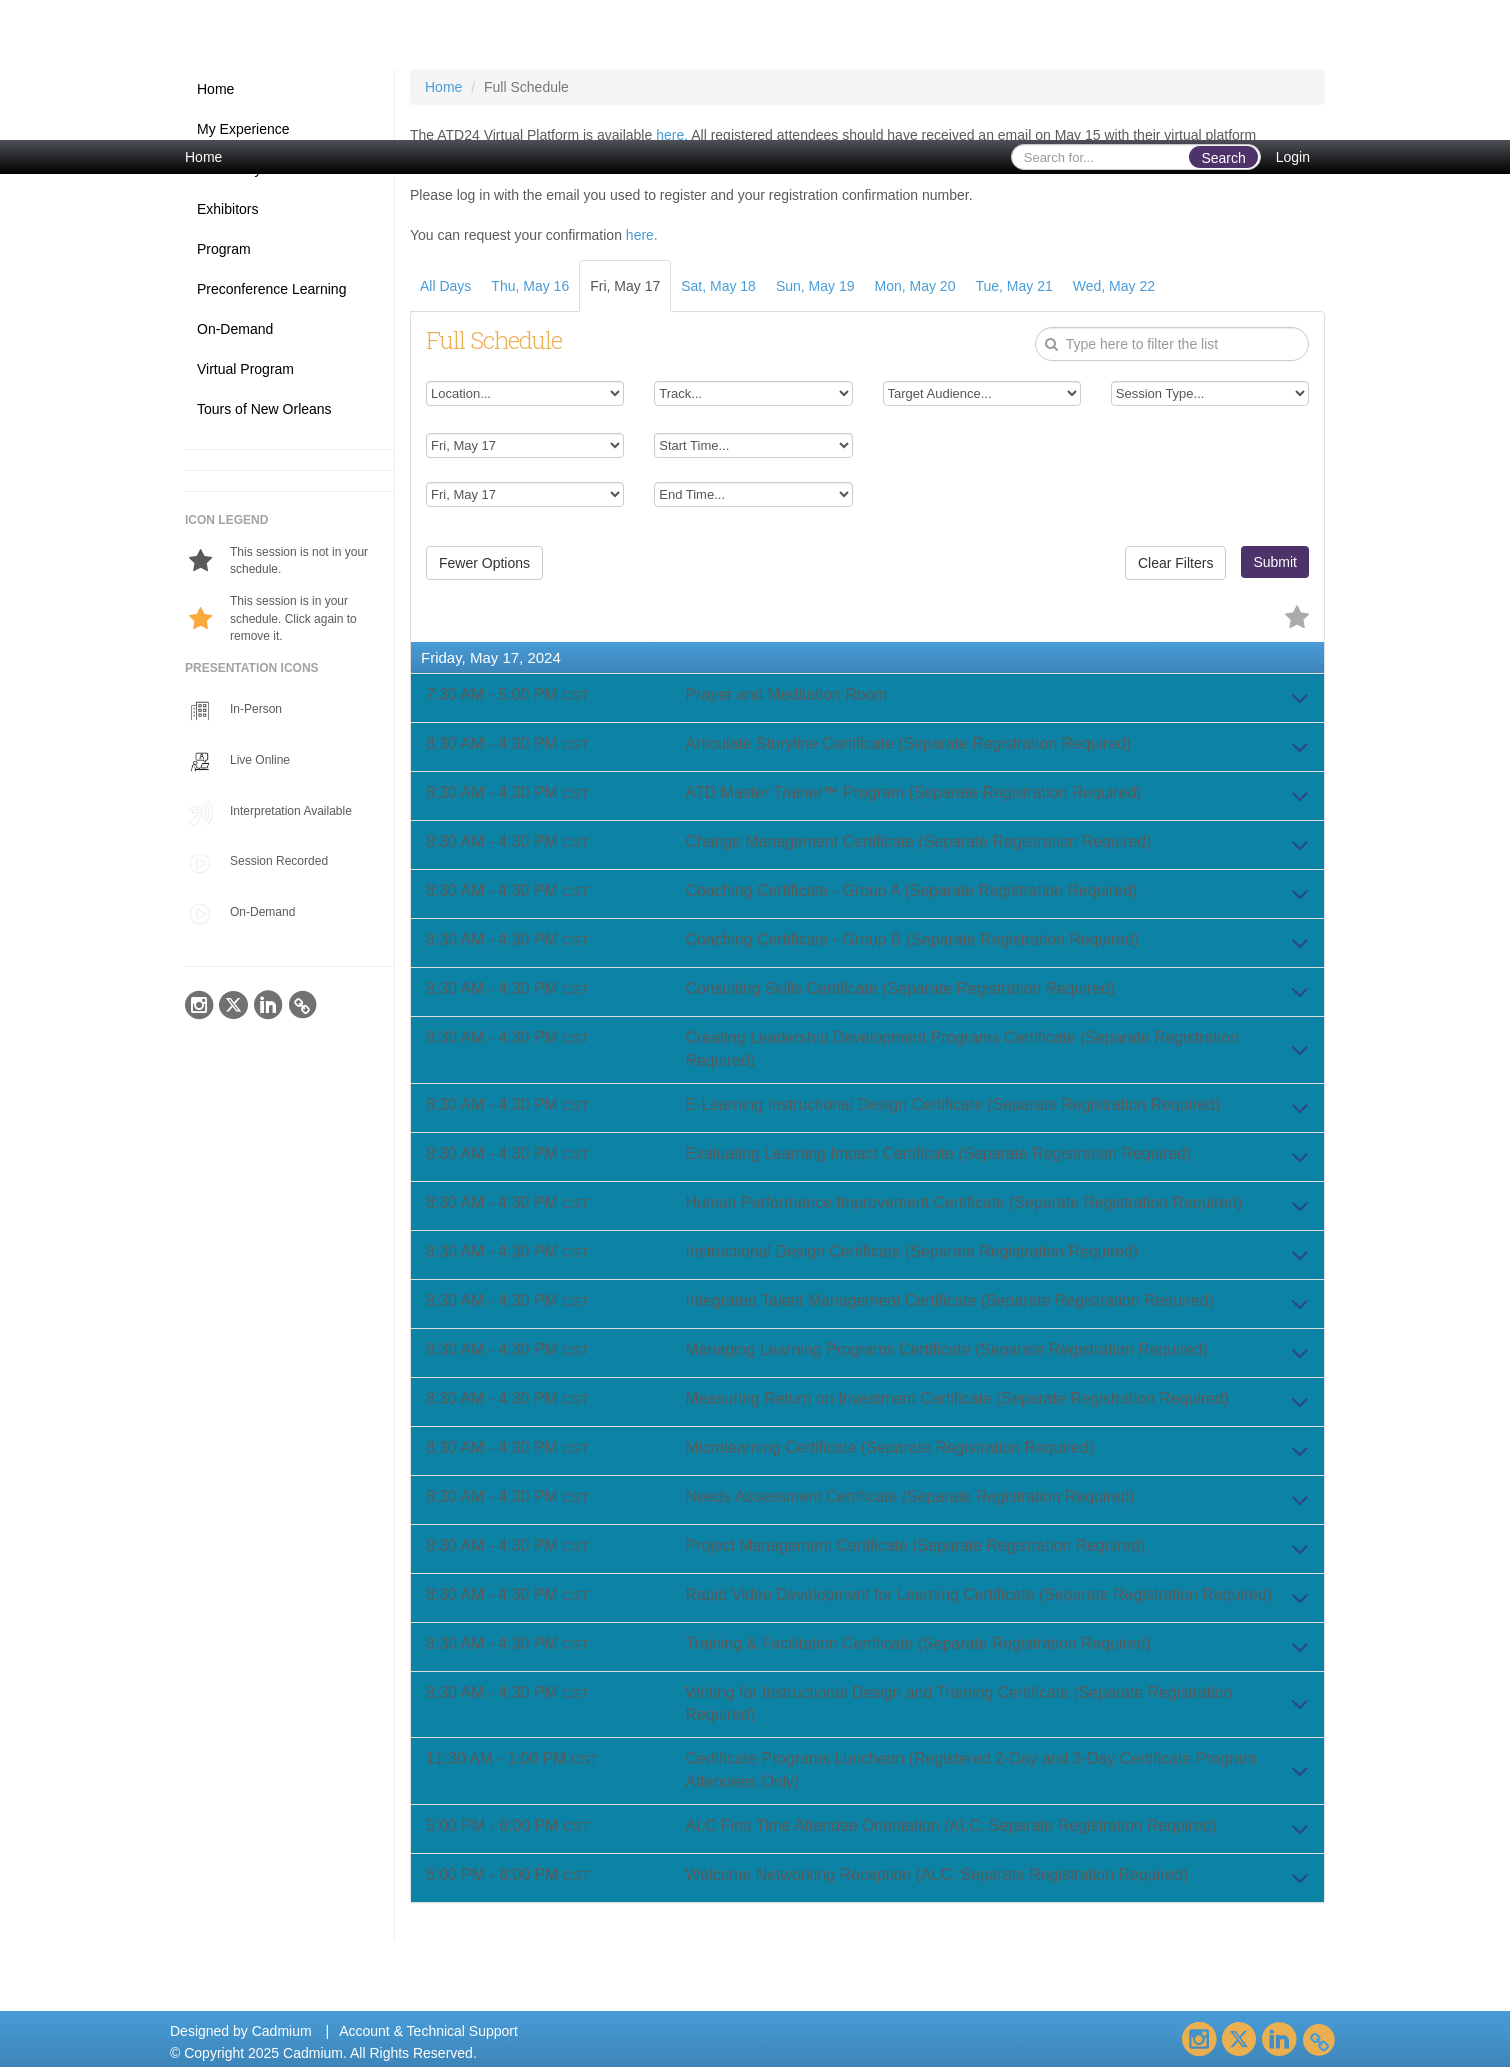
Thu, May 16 (530, 286)
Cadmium (282, 2031)
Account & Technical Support (428, 2031)
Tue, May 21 (1013, 286)
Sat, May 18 (718, 286)
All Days (445, 286)
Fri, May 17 (625, 286)
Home (203, 157)
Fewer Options (484, 563)
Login (1293, 157)
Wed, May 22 (1114, 286)
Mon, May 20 (915, 286)
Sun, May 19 (815, 286)
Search (1223, 158)
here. (672, 135)
